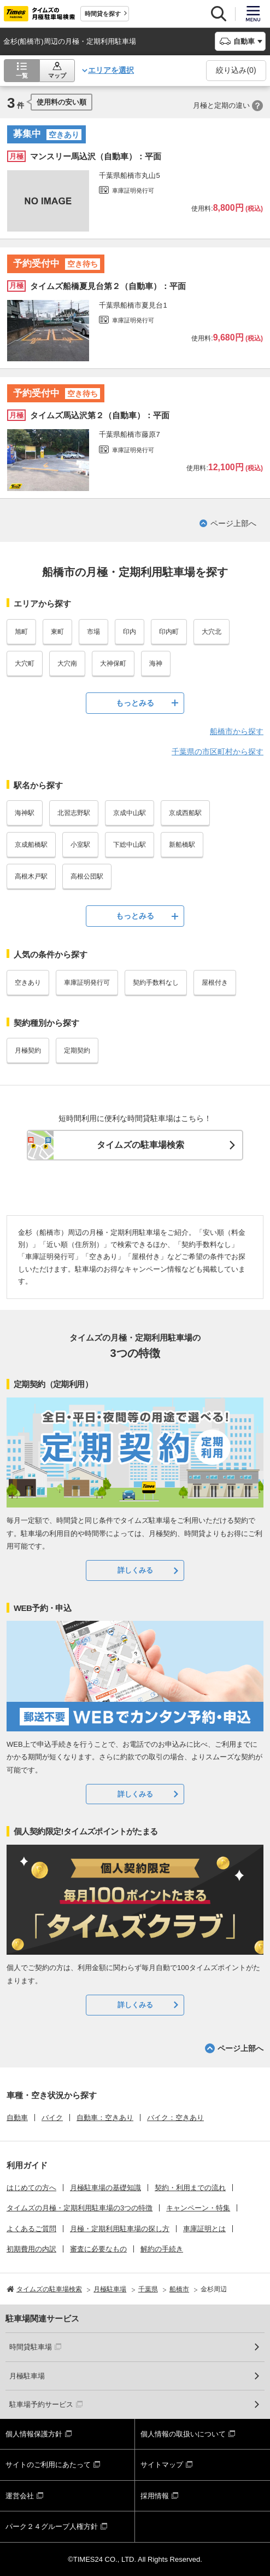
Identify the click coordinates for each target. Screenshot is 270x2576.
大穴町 (24, 663)
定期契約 (77, 1050)
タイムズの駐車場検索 (140, 1145)
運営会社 (19, 2496)
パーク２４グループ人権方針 (51, 2526)
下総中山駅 (129, 844)
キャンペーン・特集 (198, 2208)
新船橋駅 (182, 844)
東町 (57, 632)
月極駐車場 (27, 2376)
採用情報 (154, 2496)
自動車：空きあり (105, 2117)
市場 (93, 632)
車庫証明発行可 (87, 982)
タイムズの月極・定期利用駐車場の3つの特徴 (79, 2208)
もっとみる (135, 702)
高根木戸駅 (31, 876)
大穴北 (211, 632)
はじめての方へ (31, 2188)
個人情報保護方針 (33, 2434)
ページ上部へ (233, 523)
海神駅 (24, 813)
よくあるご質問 (31, 2229)
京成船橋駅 (31, 844)
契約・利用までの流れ (190, 2188)
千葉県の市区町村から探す (217, 751)
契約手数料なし (156, 982)
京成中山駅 (129, 813)
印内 (129, 632)
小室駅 (80, 844)
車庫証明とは (204, 2229)
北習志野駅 (73, 813)
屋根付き (215, 982)
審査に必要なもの (98, 2249)
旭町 (21, 632)
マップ (57, 75)
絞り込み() (236, 70)
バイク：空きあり (175, 2117)
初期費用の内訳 (31, 2249)
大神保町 (113, 663)
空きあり (28, 982)
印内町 (169, 632)
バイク (52, 2117)
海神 (155, 663)
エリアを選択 (111, 70)
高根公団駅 (87, 876)
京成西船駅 (185, 813)
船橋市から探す (236, 731)
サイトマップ (161, 2465)
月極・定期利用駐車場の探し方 (119, 2229)
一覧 (22, 75)
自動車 (17, 2117)
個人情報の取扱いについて (183, 2434)
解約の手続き (161, 2249)
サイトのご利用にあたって (48, 2465)
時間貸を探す (103, 13)
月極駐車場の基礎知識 (105, 2188)
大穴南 (67, 663)
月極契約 (28, 1050)
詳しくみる (135, 1570)
